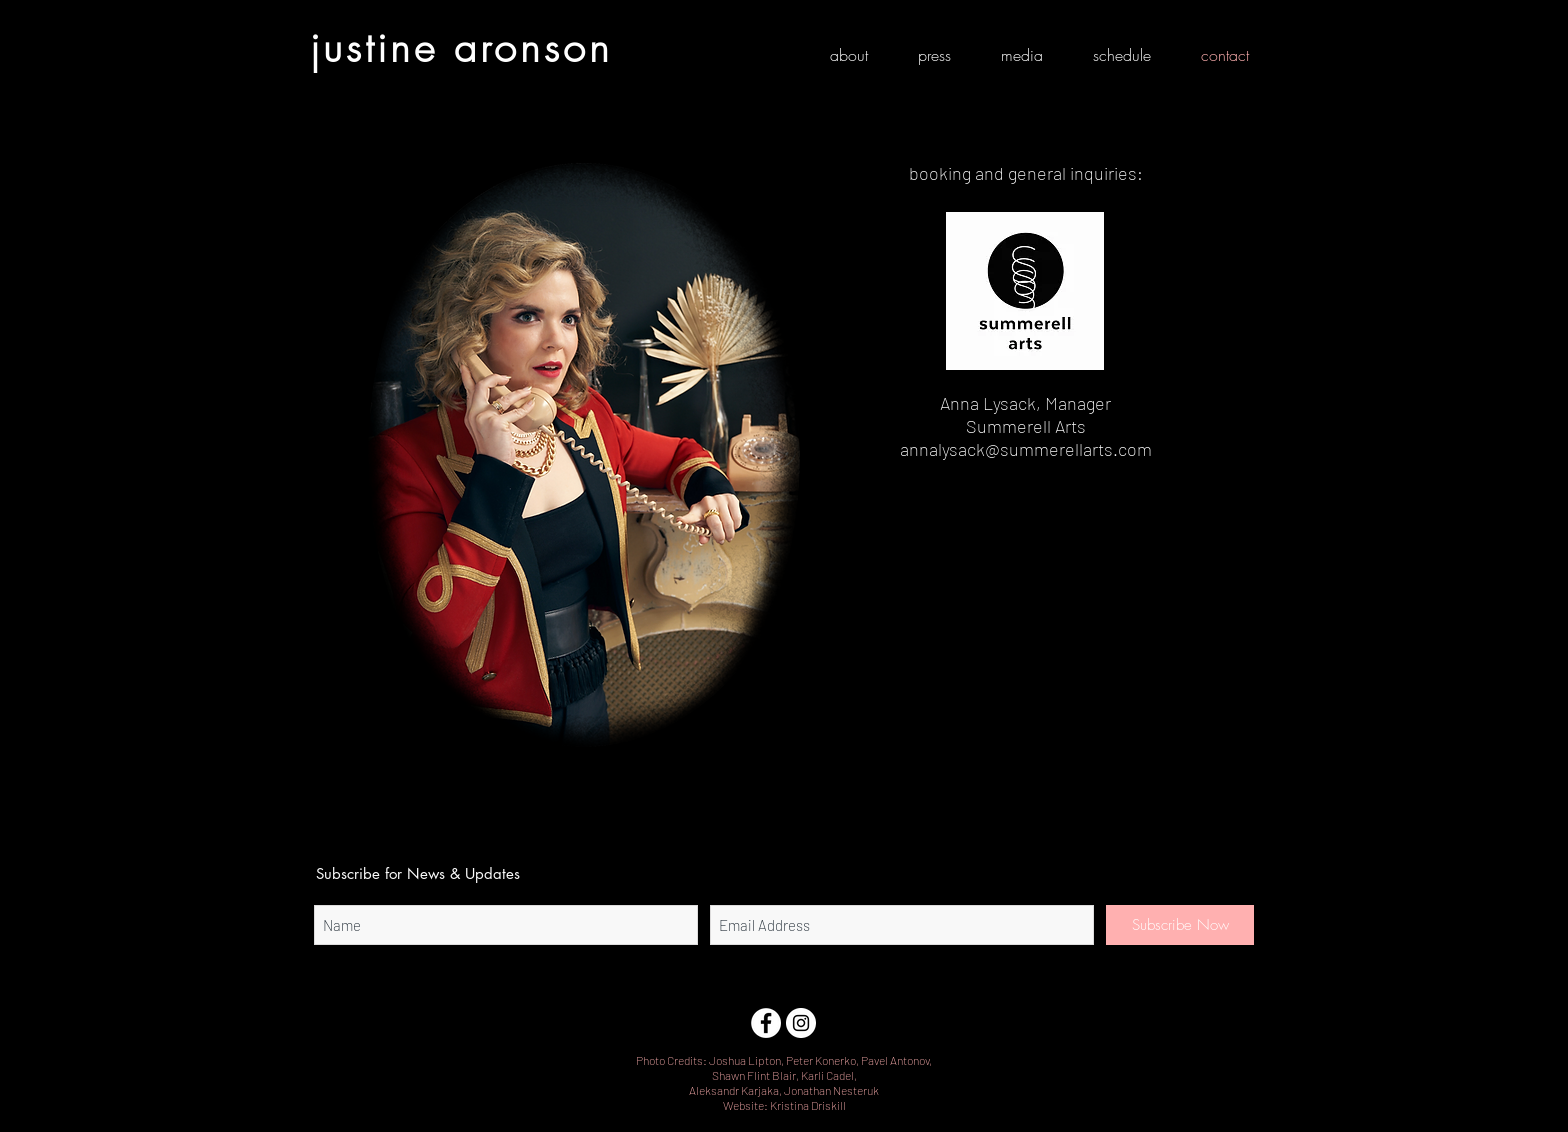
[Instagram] (801, 1023)
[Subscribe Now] (1180, 925)
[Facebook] (766, 1023)
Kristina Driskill (808, 1105)
